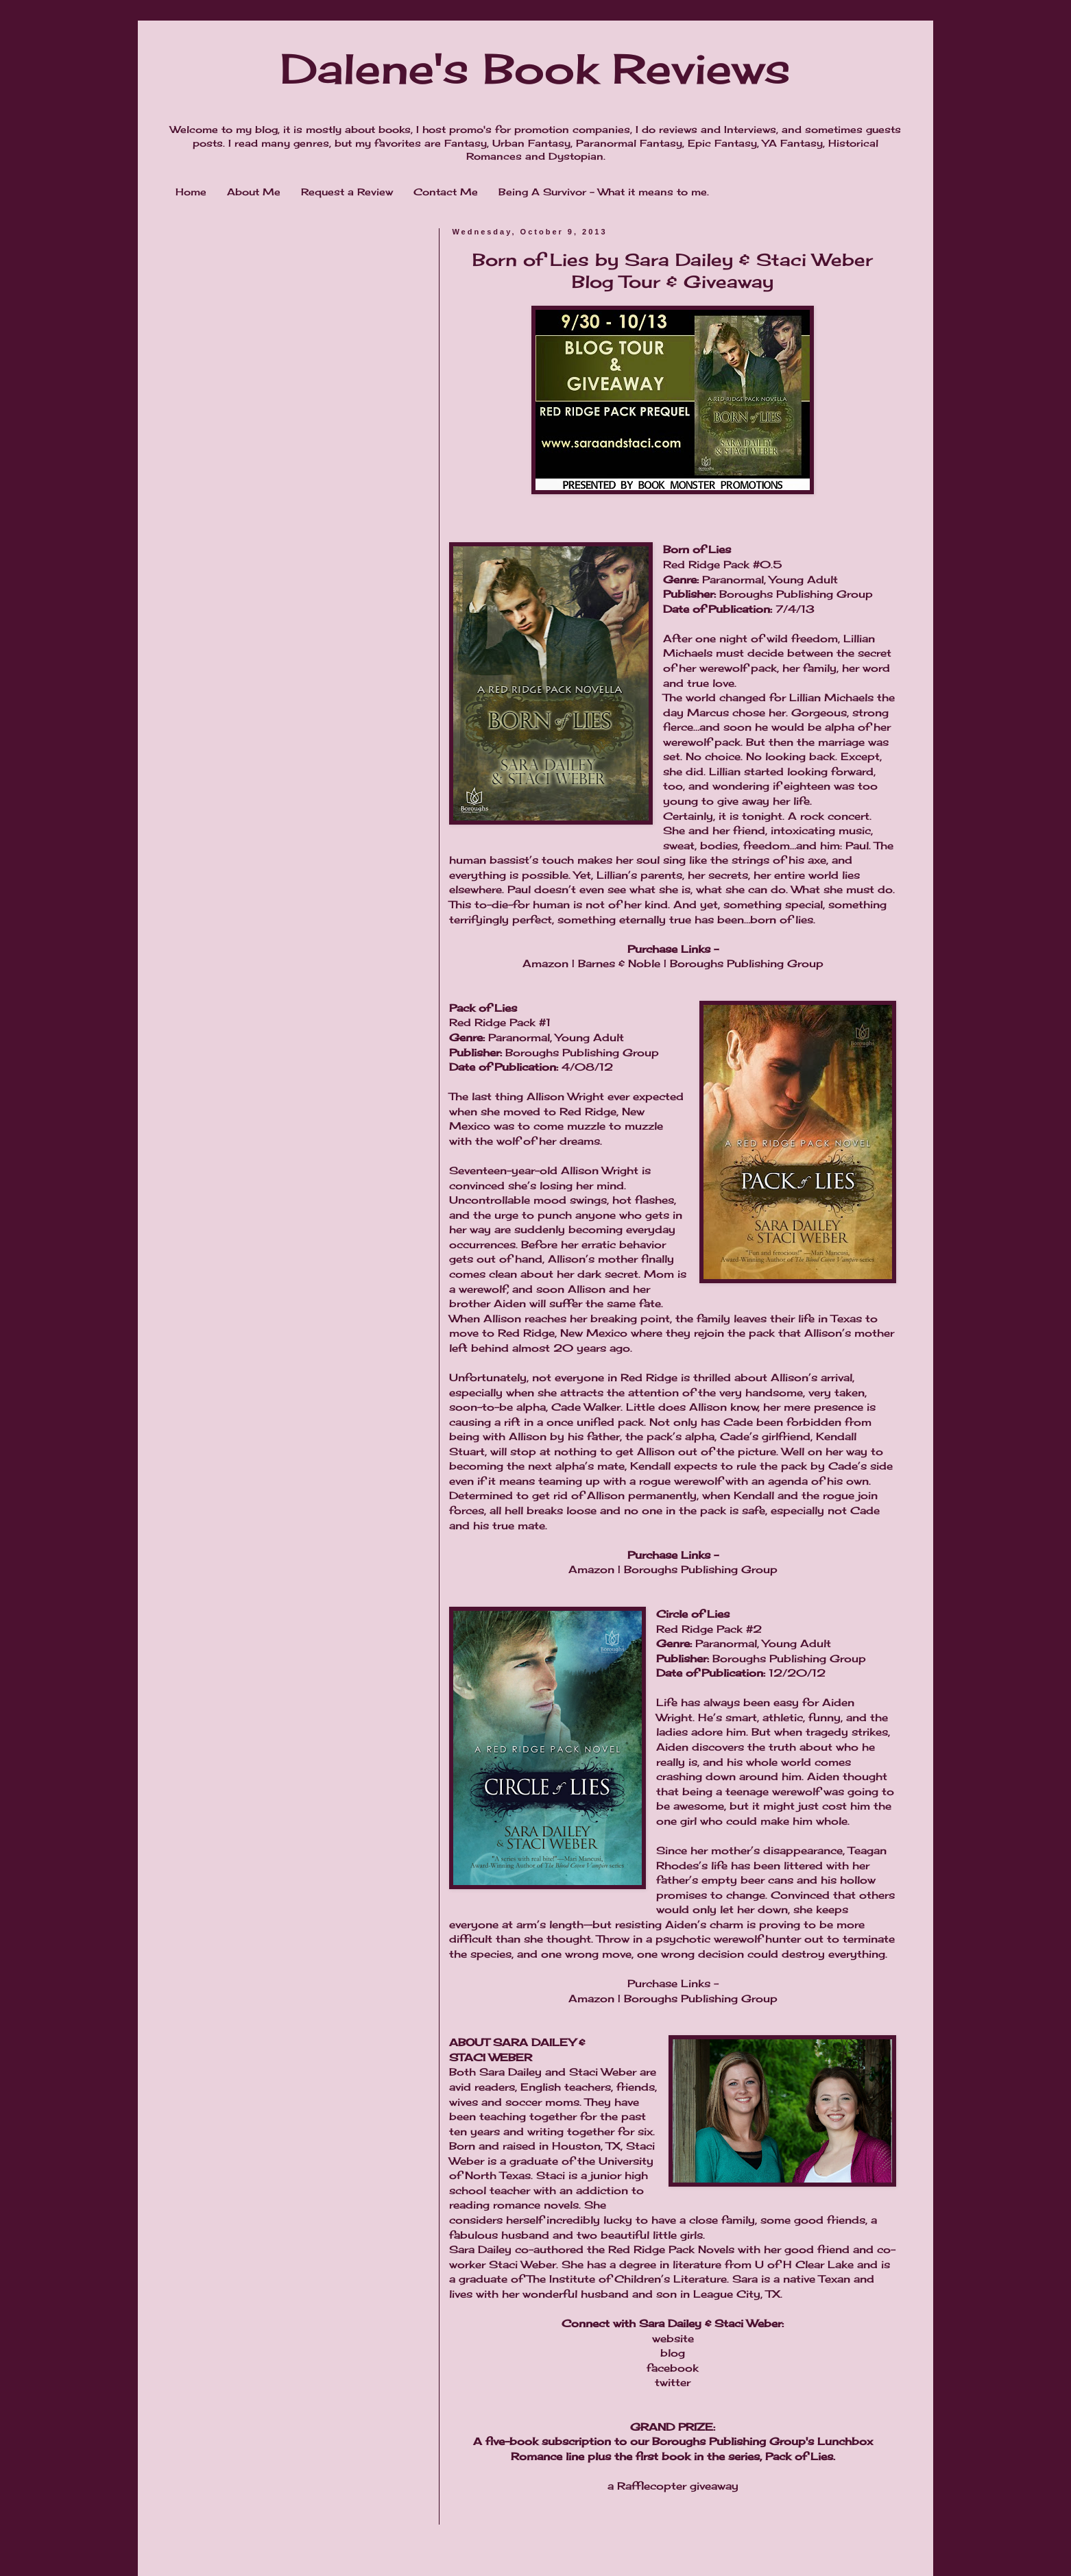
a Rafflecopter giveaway (672, 2485)
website (673, 2338)
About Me (253, 191)
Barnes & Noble (619, 963)
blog (672, 2352)
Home (191, 191)
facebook (673, 2367)
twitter (672, 2382)
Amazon (545, 963)
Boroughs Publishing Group (746, 963)
